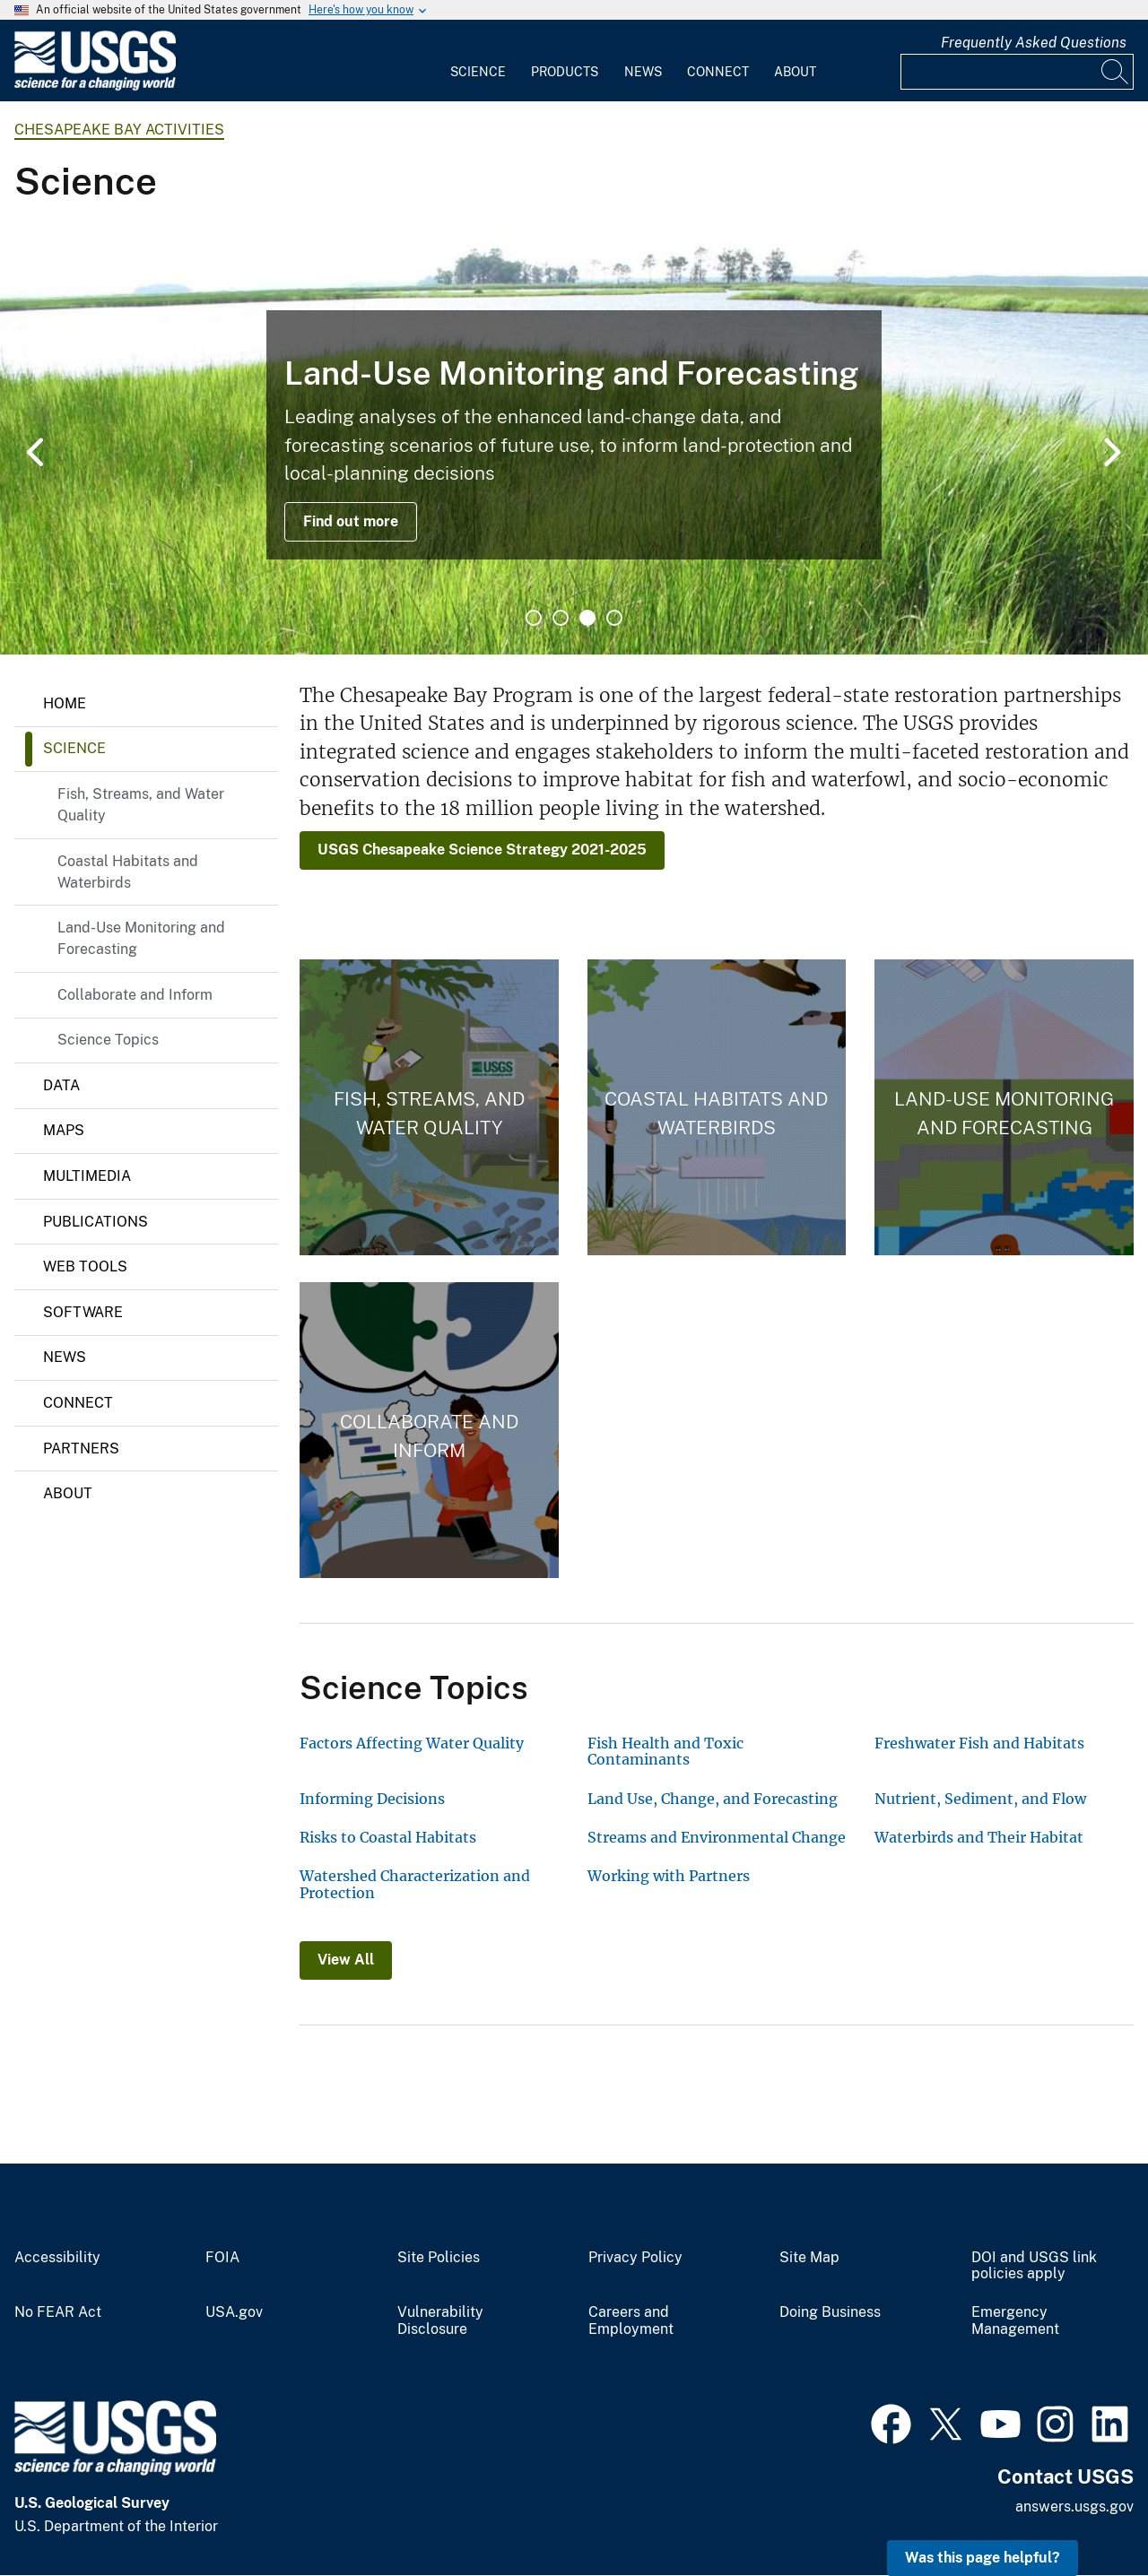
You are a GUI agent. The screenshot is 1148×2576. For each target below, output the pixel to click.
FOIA (222, 2258)
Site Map (809, 2258)
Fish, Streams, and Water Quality (140, 804)
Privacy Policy (635, 2258)
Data (61, 1085)
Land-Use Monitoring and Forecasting (141, 938)
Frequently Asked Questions (1033, 42)
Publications (95, 1221)
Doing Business (830, 2312)
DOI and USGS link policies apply (1034, 2266)
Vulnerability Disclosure (440, 2320)
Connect (718, 72)
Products (564, 72)
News (643, 72)
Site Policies (438, 2258)
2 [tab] (560, 618)
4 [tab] (614, 618)
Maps (63, 1130)
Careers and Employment (631, 2320)
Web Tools (85, 1266)
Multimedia (87, 1175)
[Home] (95, 86)
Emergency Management (1015, 2320)
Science (478, 72)
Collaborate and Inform (135, 994)
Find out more (350, 521)
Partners (81, 1448)
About (795, 72)
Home (64, 703)
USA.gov (234, 2312)
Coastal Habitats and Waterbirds (127, 872)
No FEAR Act (57, 2312)
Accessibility (57, 2258)
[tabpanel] (574, 435)
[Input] (1017, 72)
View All (345, 1959)
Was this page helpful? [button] (982, 2557)
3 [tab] (587, 618)
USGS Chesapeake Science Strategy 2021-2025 (482, 849)
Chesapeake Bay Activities (119, 129)
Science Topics (108, 1039)
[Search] (1116, 72)
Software (83, 1312)
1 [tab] (534, 618)
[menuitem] (478, 60)
